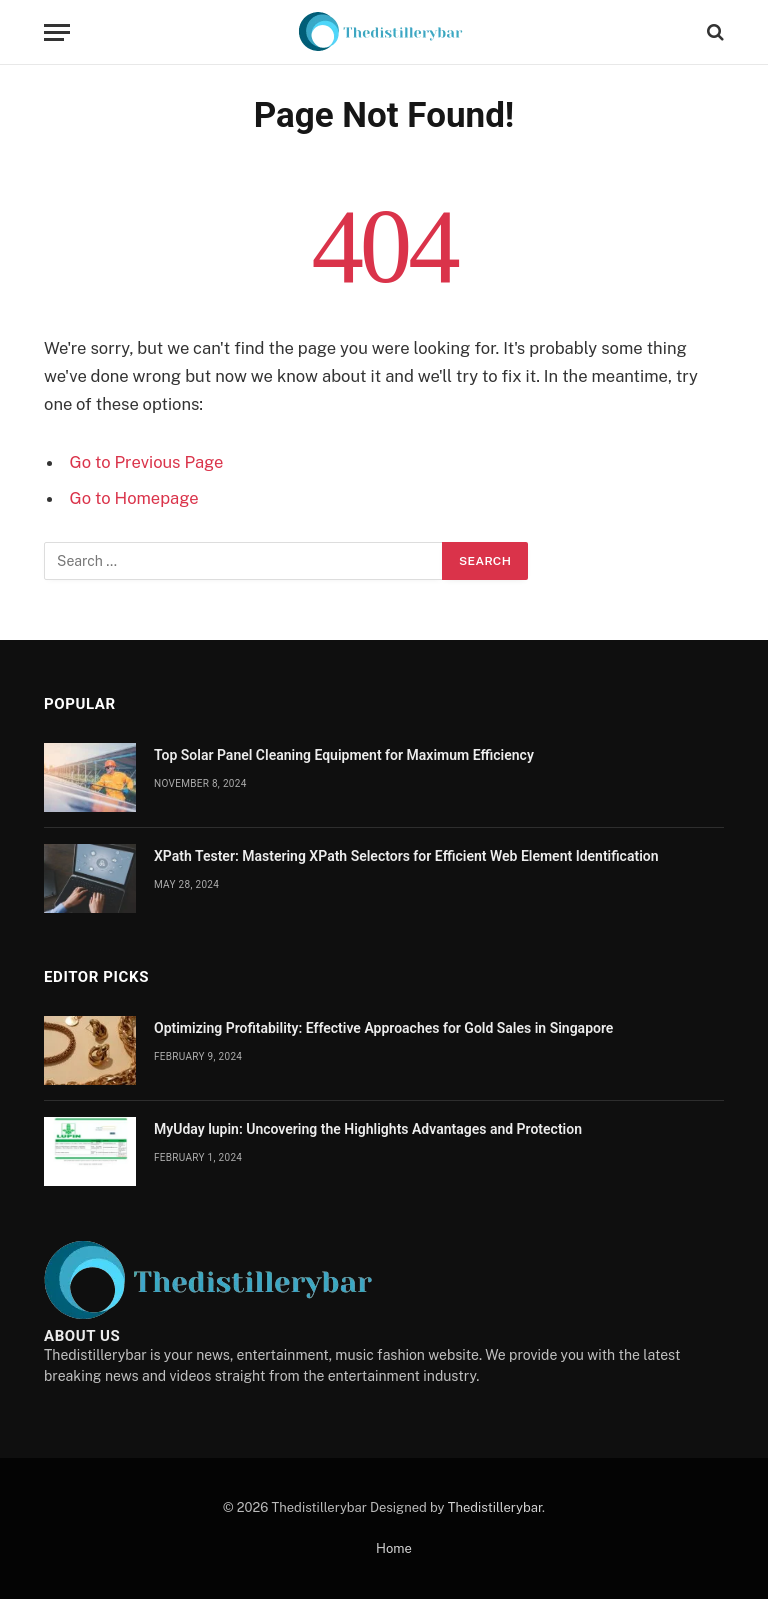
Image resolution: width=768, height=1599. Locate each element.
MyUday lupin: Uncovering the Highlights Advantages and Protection (368, 1129)
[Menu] (57, 32)
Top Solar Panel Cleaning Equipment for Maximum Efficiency (344, 755)
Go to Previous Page (147, 462)
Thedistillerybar (495, 1507)
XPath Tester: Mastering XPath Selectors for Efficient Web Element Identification (406, 856)
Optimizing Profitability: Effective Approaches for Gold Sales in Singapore (383, 1028)
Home (394, 1548)
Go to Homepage (134, 498)
